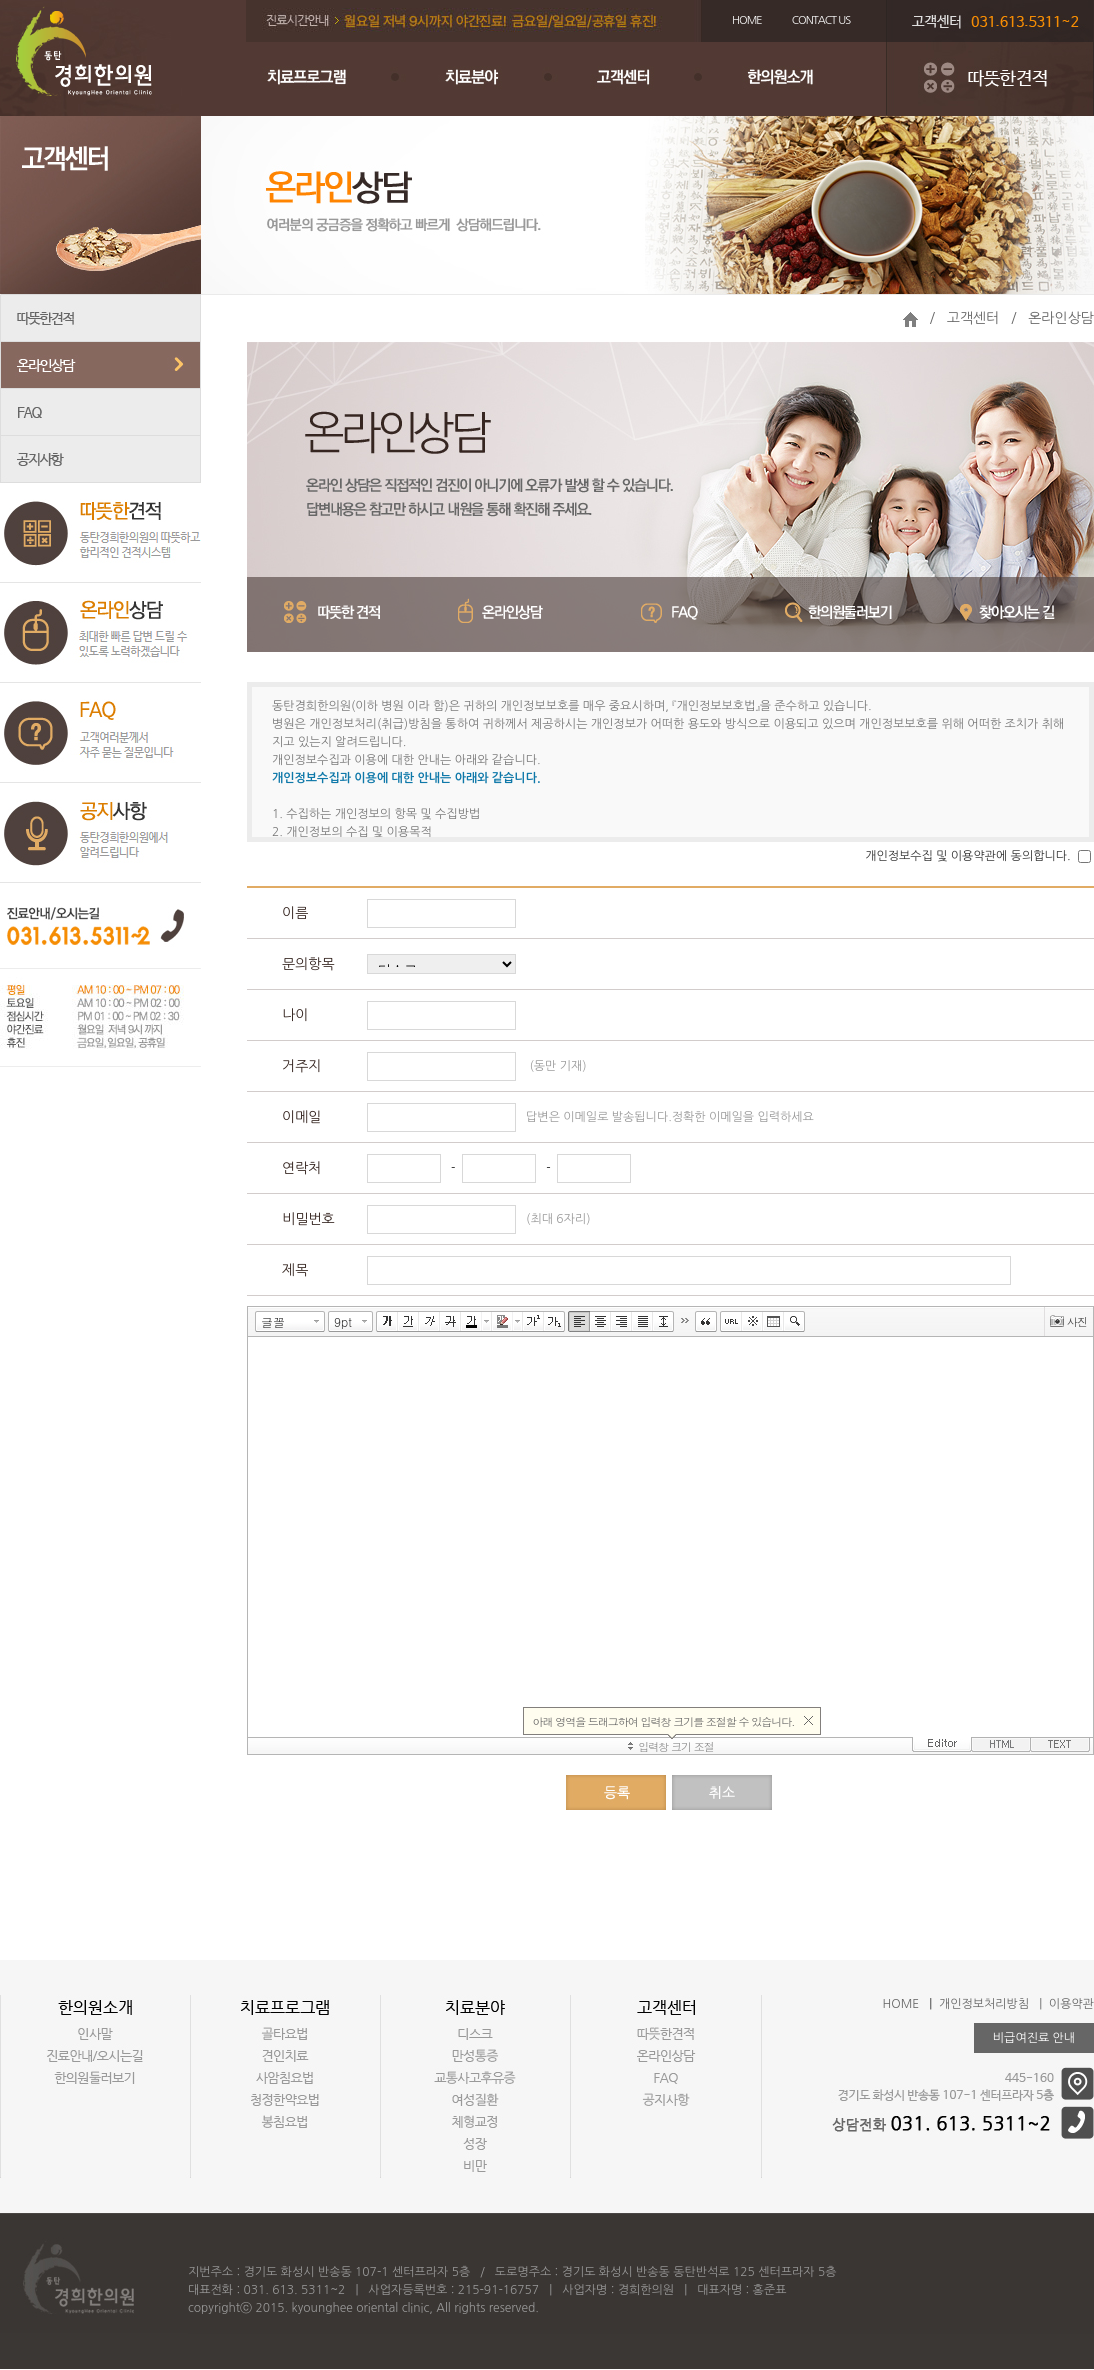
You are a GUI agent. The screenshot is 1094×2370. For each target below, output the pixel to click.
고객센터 (646, 79)
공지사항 (100, 459)
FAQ (100, 412)
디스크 (475, 2034)
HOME (747, 20)
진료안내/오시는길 (95, 2056)
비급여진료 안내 (1034, 2038)
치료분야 (486, 79)
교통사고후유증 (475, 2078)
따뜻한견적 (100, 318)
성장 (475, 2144)
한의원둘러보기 (95, 2078)
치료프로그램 (326, 79)
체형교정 (475, 2122)
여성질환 (475, 2100)
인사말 (95, 2034)
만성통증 (475, 2056)
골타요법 (285, 2034)
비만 (475, 2166)
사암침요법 (285, 2078)
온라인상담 (100, 365)
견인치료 (285, 2056)
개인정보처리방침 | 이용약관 (1016, 2004)
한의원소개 (806, 79)
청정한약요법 (285, 2100)
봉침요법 (285, 2122)
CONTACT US (821, 20)
